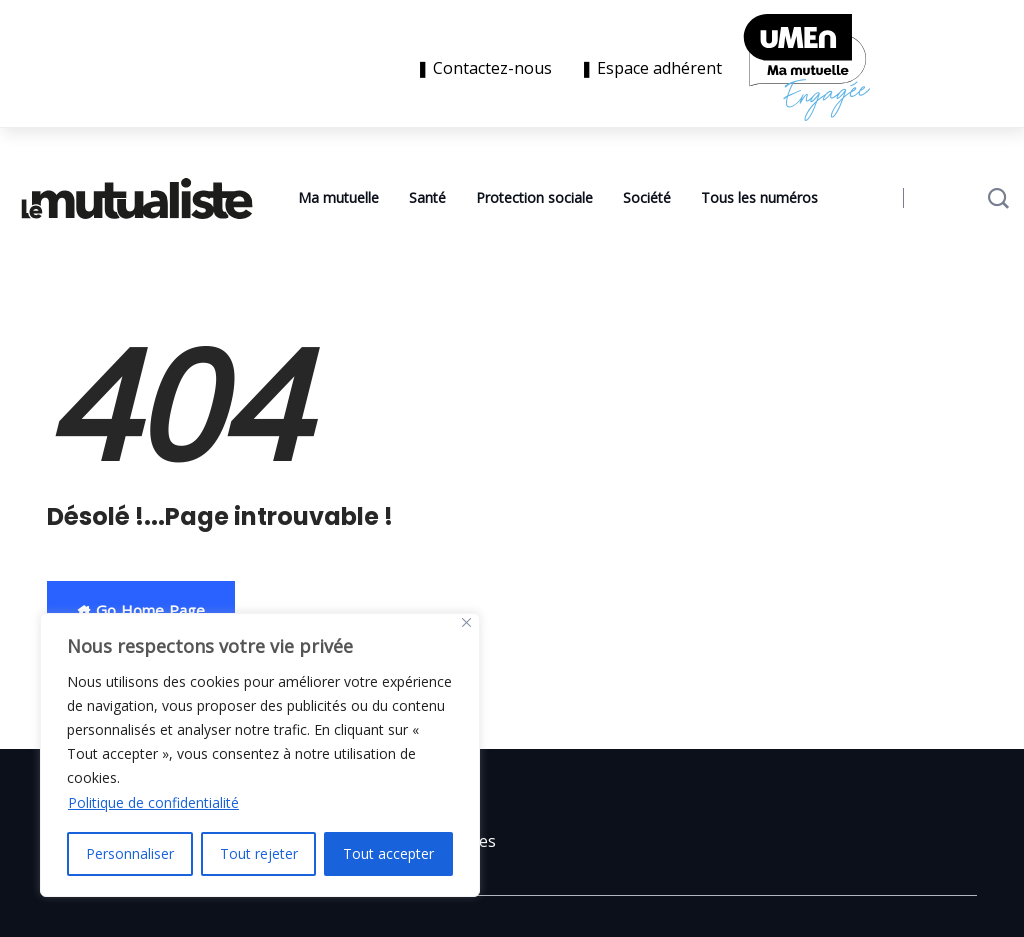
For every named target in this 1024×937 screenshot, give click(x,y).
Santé (427, 197)
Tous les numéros (759, 197)
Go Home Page (141, 610)
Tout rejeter (259, 853)
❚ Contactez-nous (488, 68)
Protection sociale (534, 197)
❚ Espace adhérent (651, 68)
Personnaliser (130, 853)
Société (647, 197)
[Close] (466, 622)
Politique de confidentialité (153, 802)
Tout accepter (388, 853)
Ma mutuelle (338, 197)
